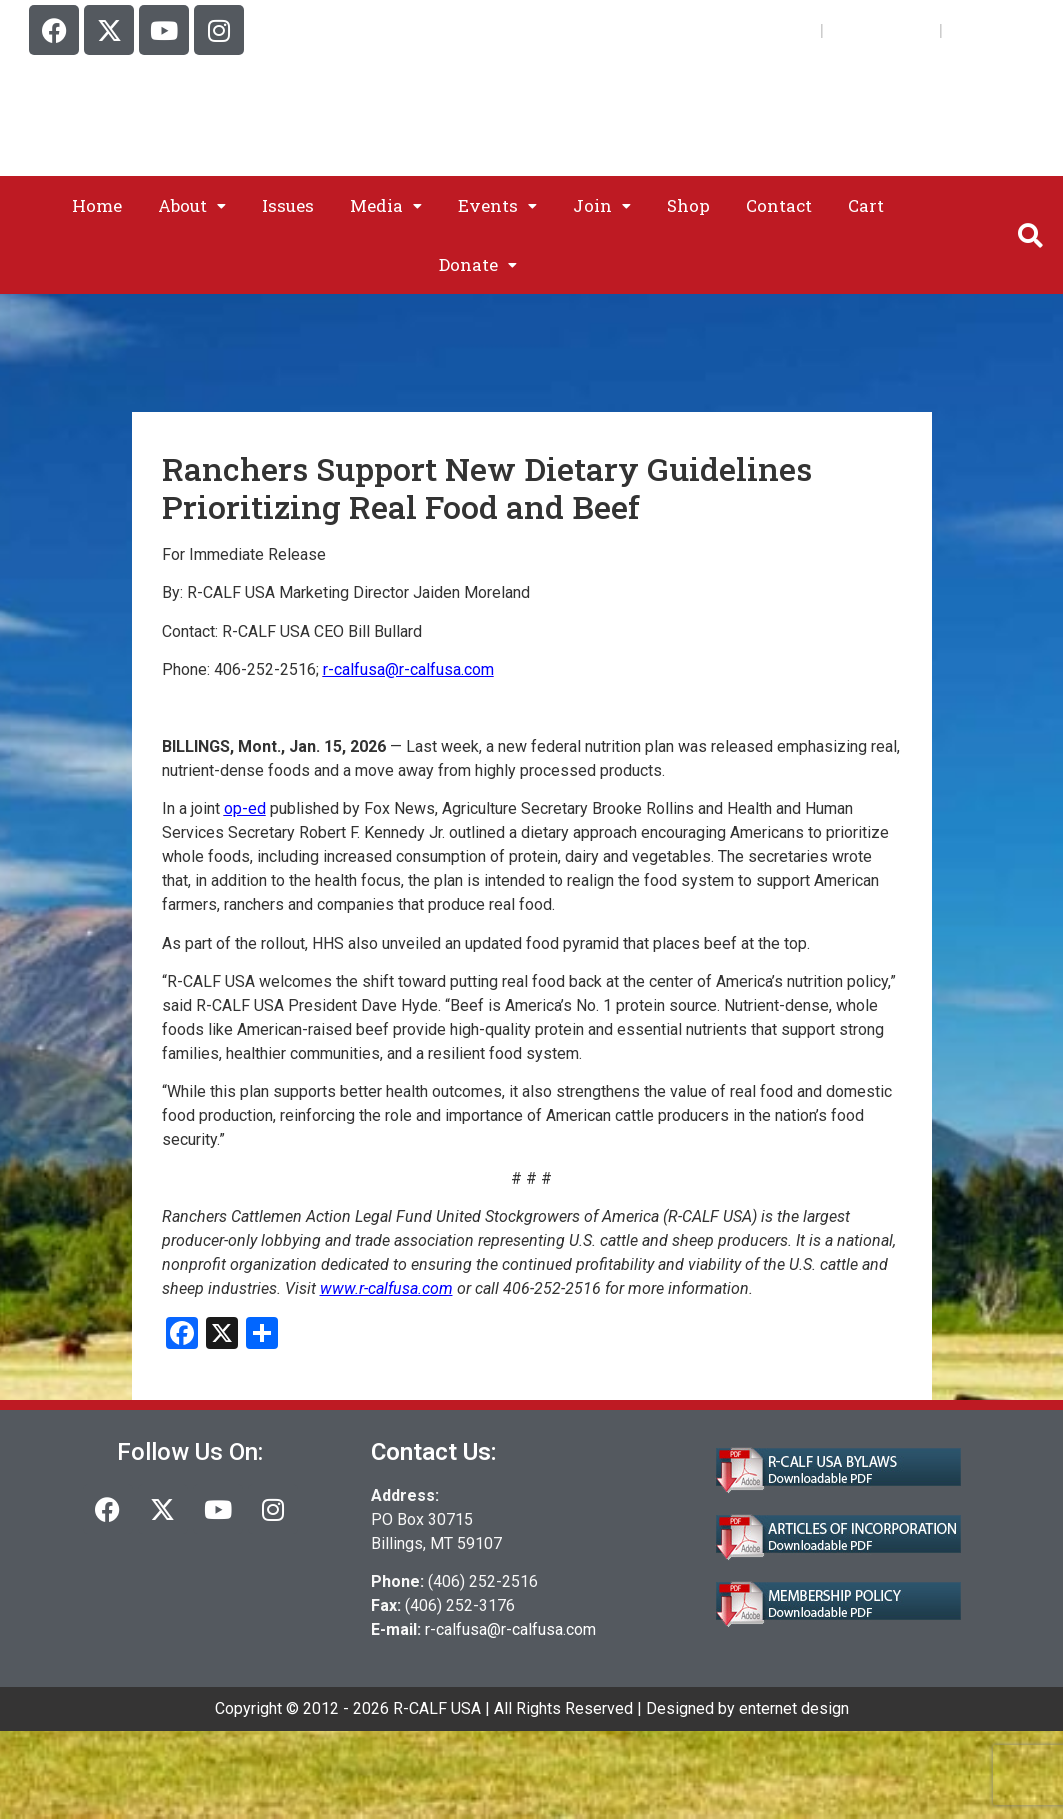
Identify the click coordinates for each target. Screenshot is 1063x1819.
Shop (688, 205)
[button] (192, 205)
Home (97, 205)
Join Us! (779, 29)
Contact (779, 205)
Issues (288, 205)
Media (386, 205)
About (192, 205)
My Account (881, 29)
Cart (967, 29)
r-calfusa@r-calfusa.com (510, 1629)
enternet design (794, 1708)
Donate (478, 264)
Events (497, 205)
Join (602, 205)
